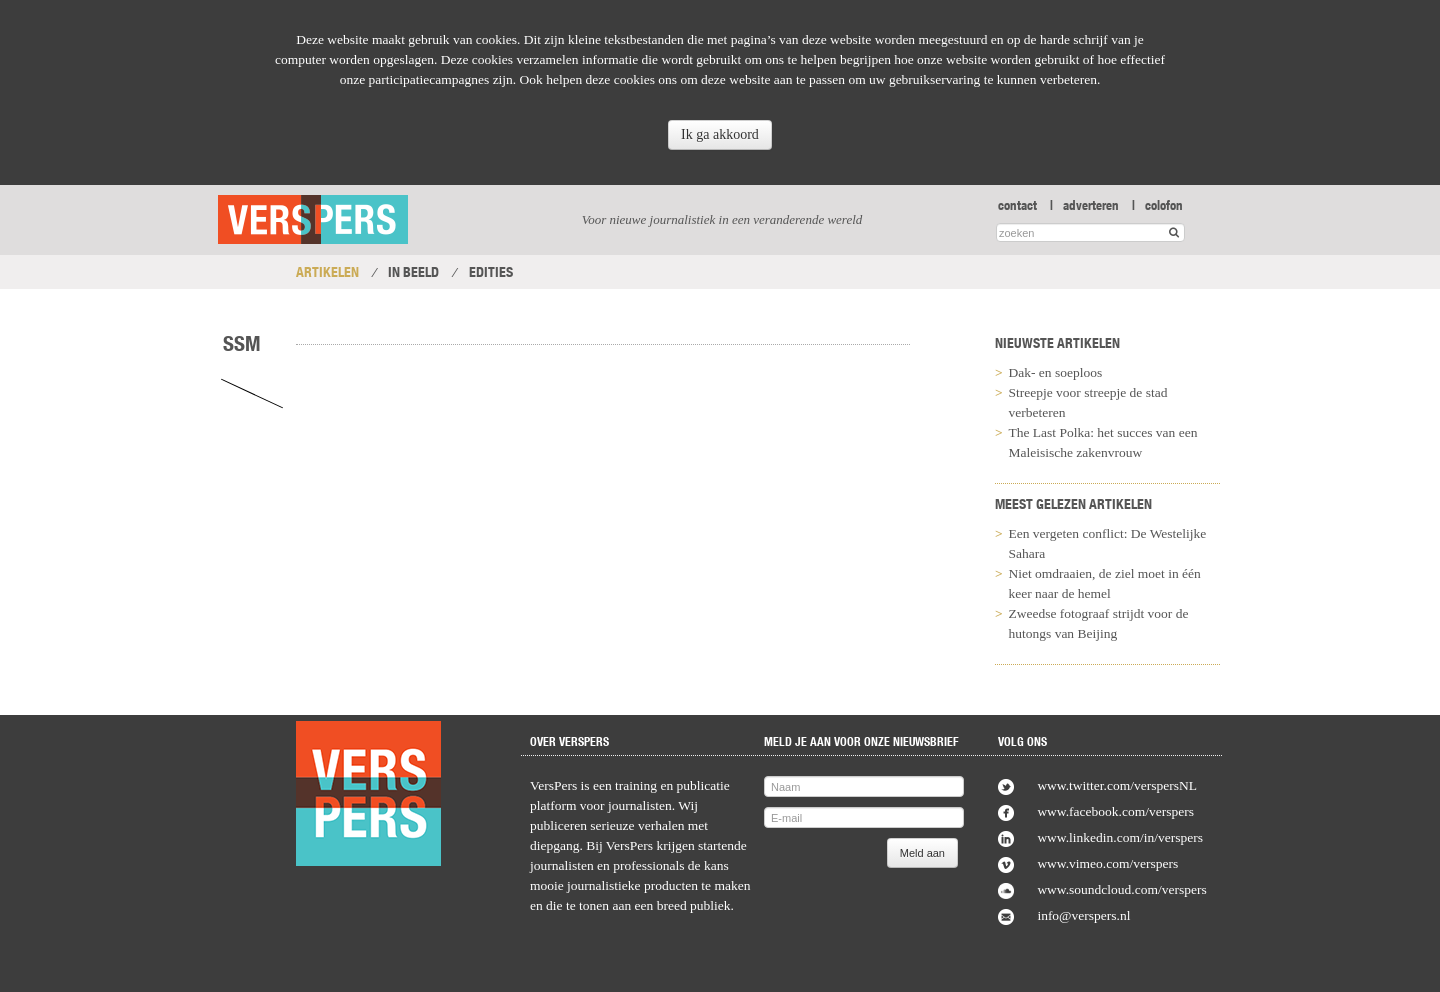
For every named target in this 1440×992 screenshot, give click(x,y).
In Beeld (413, 272)
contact (1017, 205)
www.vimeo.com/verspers (1107, 863)
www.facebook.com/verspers (1115, 811)
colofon (1164, 205)
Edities (491, 272)
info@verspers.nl (1083, 915)
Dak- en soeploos (1056, 372)
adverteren (1091, 205)
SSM (242, 343)
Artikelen (327, 272)
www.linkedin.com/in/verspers (1120, 837)
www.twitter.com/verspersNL (1117, 785)
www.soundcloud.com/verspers (1121, 889)
